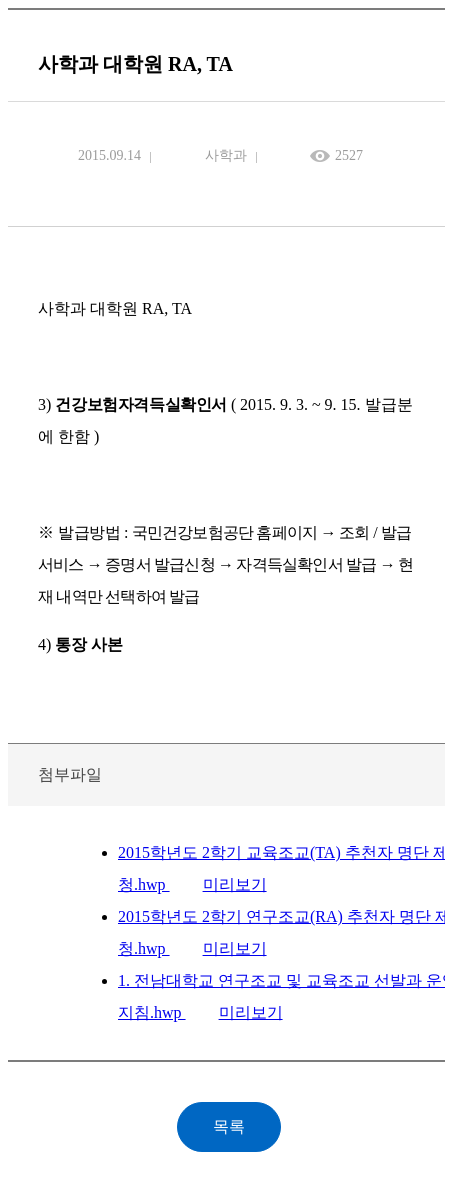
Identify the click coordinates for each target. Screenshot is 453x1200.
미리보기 (235, 884)
